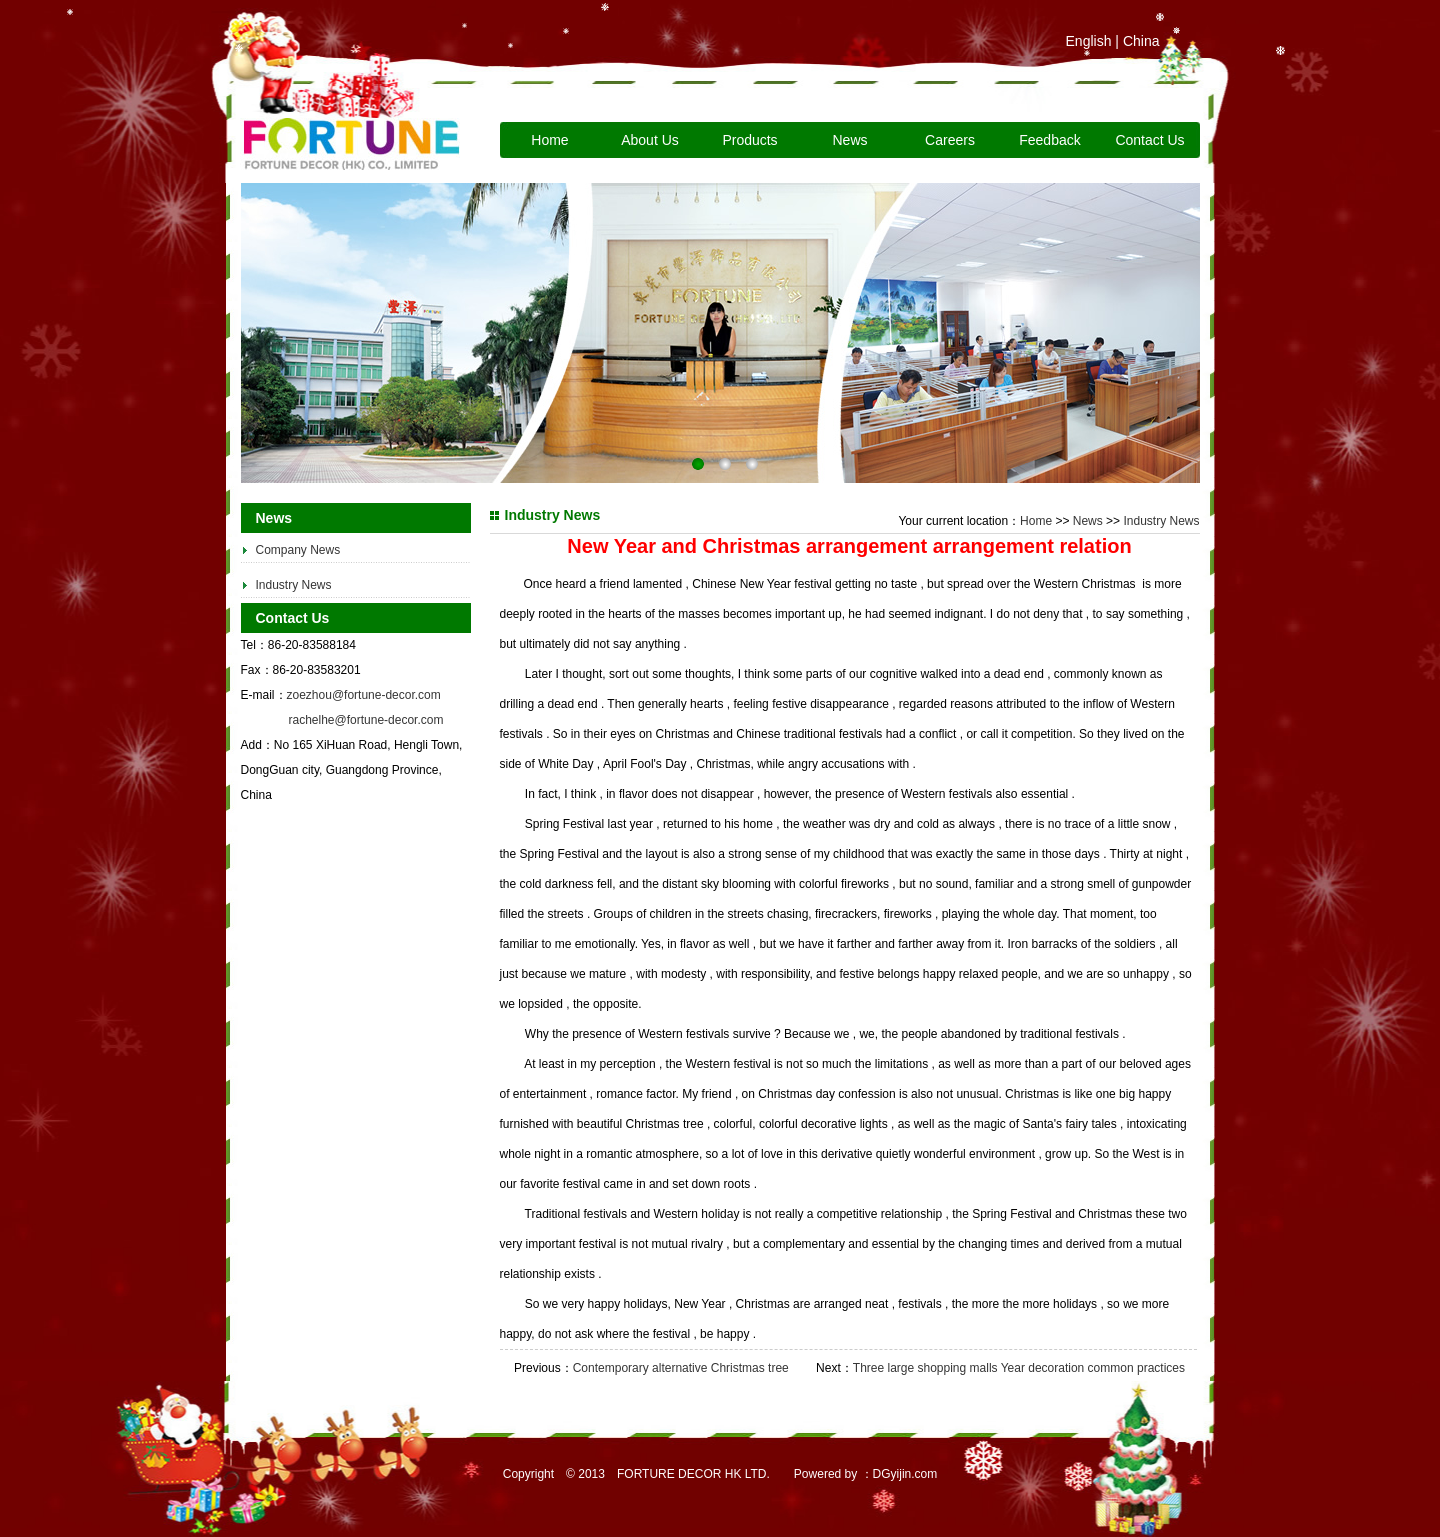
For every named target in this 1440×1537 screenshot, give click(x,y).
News (849, 140)
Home (549, 140)
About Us (650, 140)
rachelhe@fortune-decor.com (366, 720)
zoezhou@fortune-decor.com (364, 695)
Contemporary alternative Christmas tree (681, 1368)
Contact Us (1149, 140)
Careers (950, 140)
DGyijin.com (905, 1474)
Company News (298, 550)
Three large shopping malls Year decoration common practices (1019, 1368)
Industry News (294, 585)
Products (749, 140)
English (1089, 41)
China (1141, 41)
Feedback (1049, 140)
